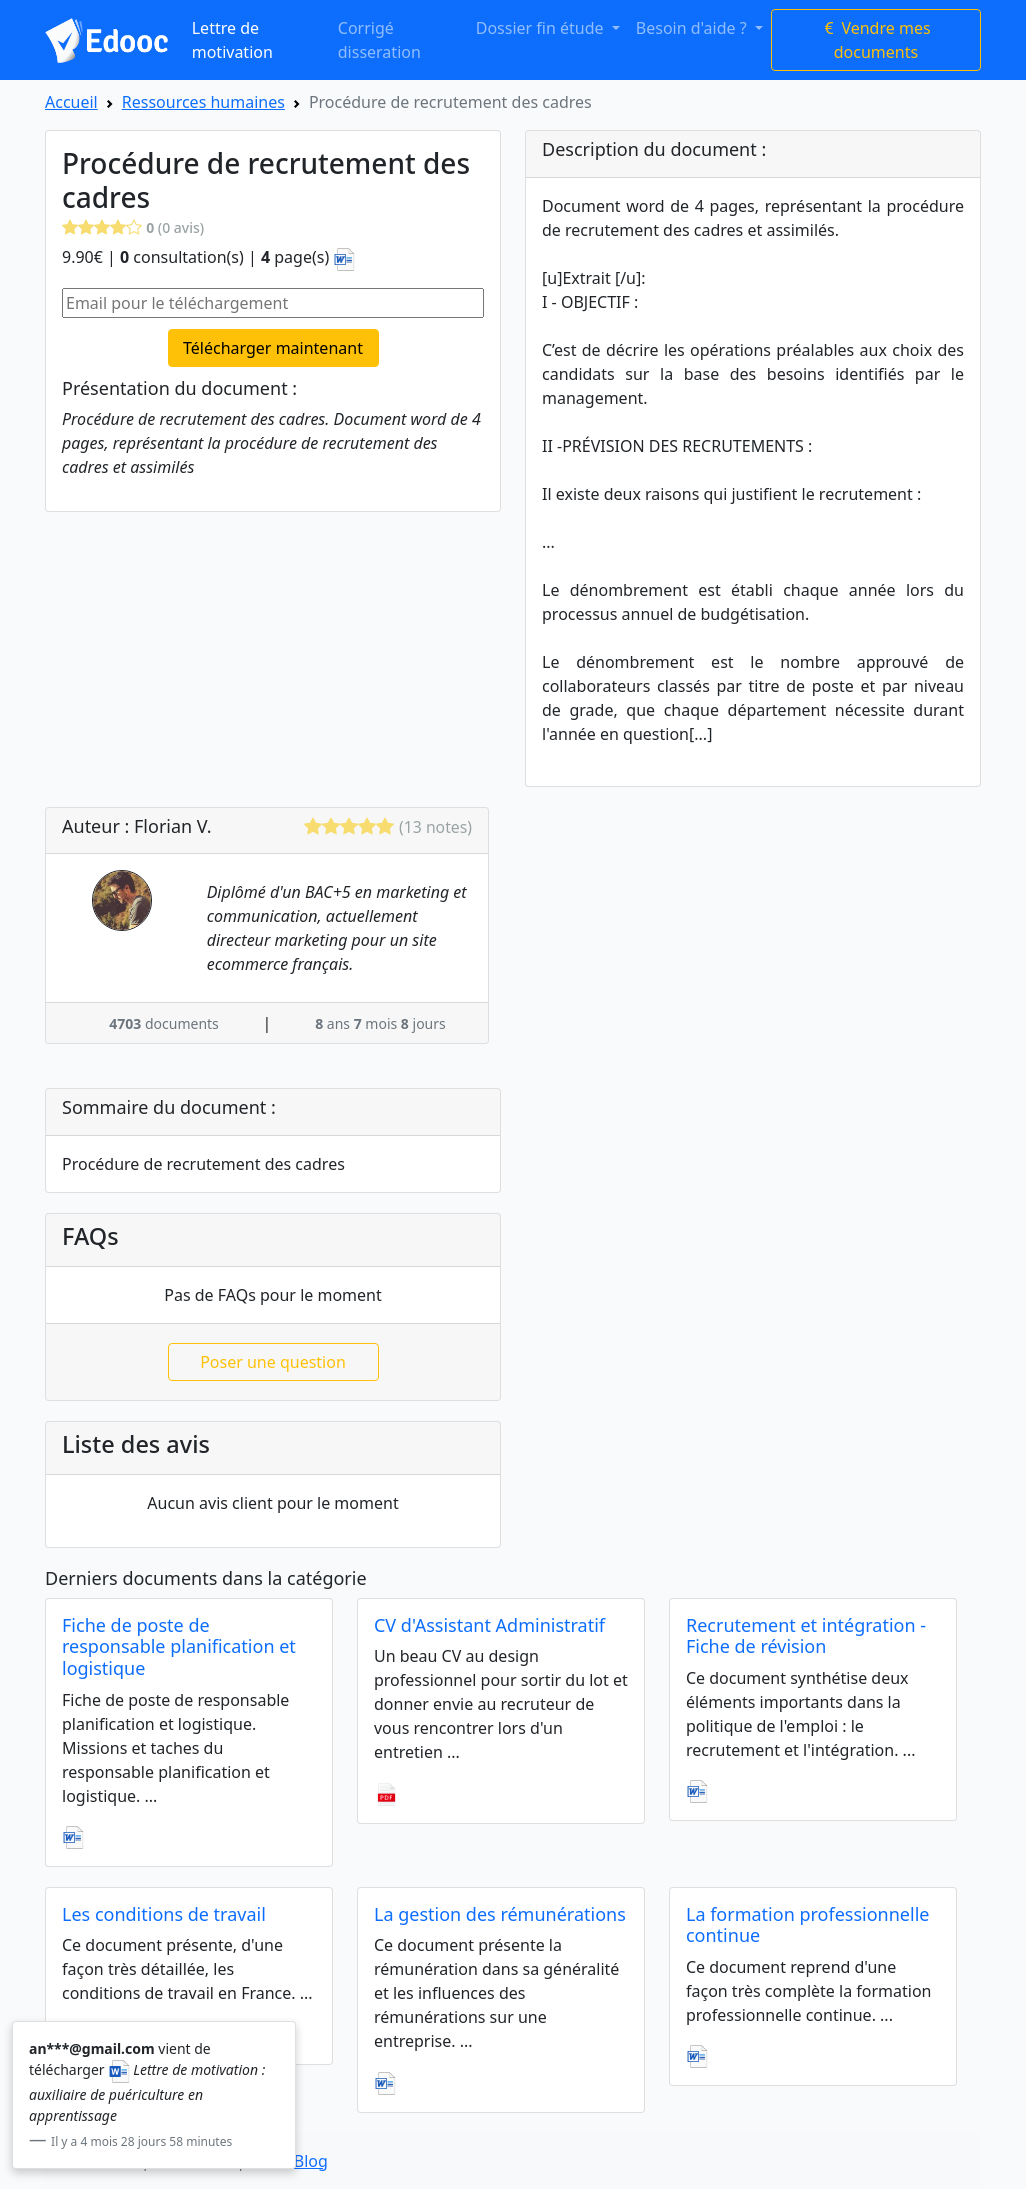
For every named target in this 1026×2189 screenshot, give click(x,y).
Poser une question (273, 1362)
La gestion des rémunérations (500, 1914)
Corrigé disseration (379, 40)
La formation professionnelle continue (808, 1925)
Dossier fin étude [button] (542, 28)
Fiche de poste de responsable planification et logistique (179, 1646)
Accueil (71, 102)
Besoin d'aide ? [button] (693, 28)
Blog (311, 2161)
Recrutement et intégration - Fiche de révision (806, 1636)
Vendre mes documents (875, 40)
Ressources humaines (203, 102)
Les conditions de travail (164, 1914)
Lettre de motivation (232, 40)
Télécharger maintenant (273, 348)
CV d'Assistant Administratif (489, 1625)
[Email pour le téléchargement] (273, 303)
